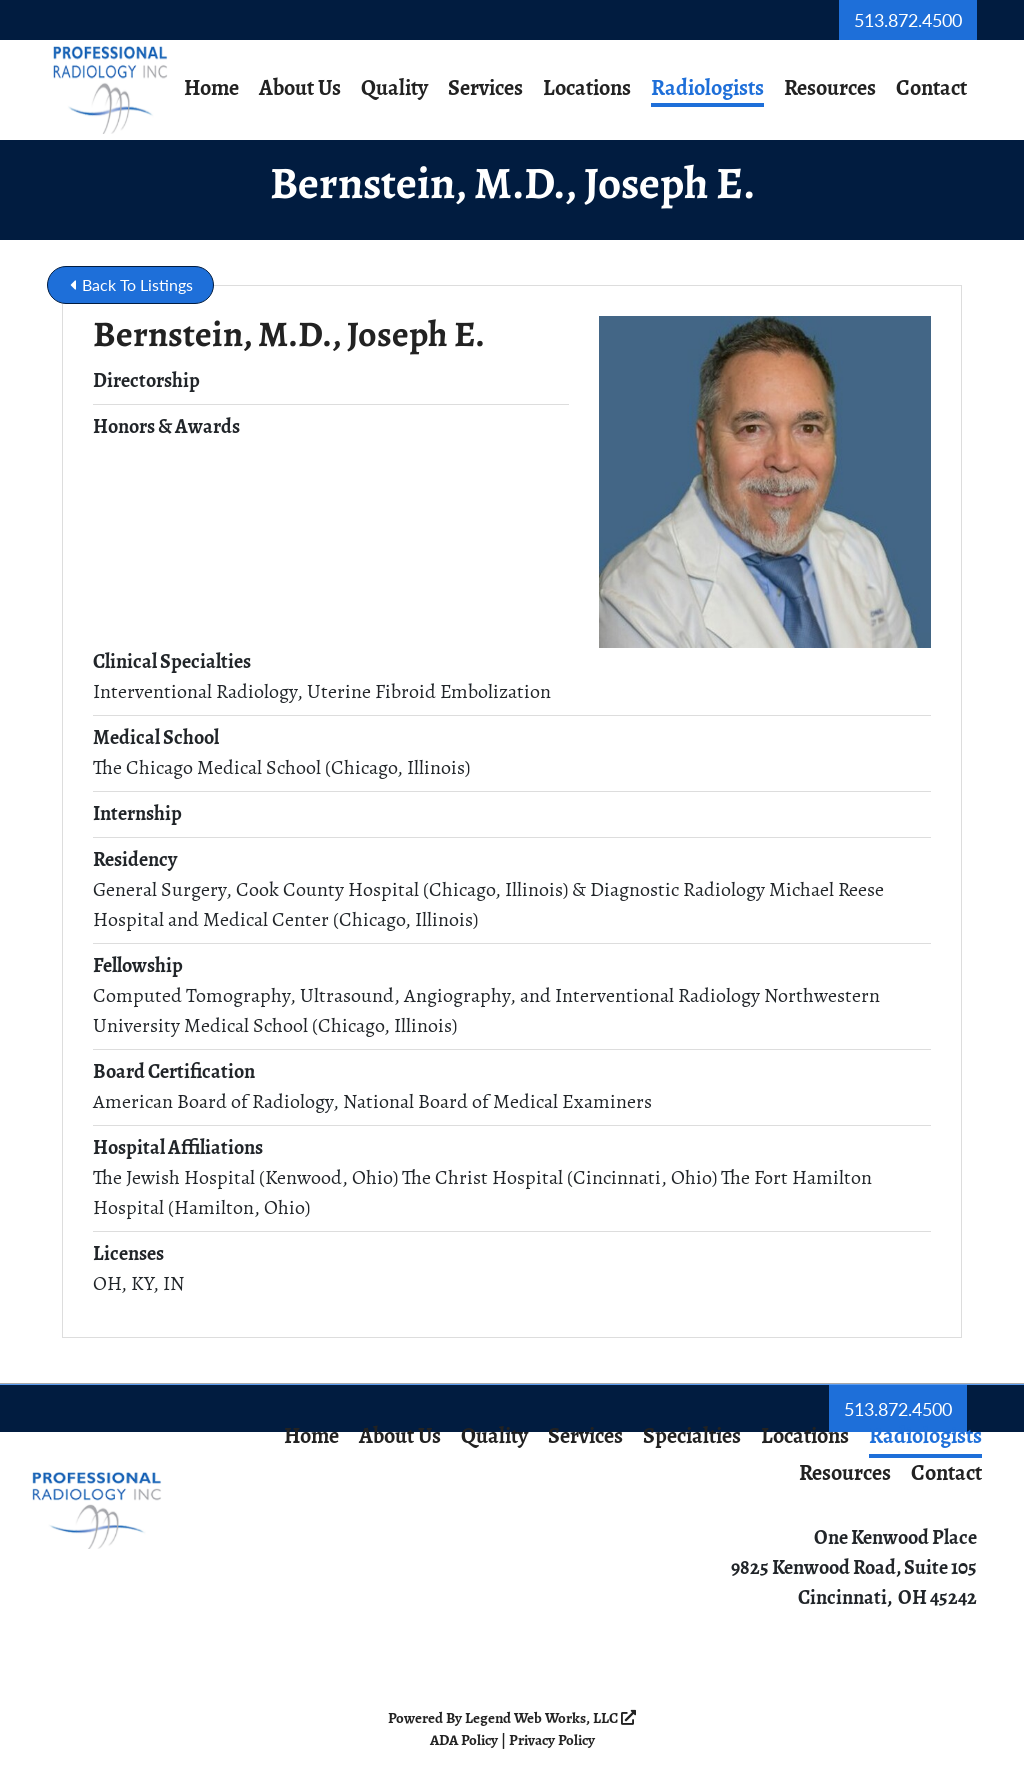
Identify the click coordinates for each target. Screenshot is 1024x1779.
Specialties (692, 1437)
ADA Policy (464, 1741)
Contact (931, 89)
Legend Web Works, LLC (550, 1719)
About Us (300, 89)
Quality (394, 89)
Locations (587, 89)
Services (485, 89)
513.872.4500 (908, 19)
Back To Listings (131, 284)
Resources (830, 89)
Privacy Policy (552, 1741)
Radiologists (707, 89)
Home (211, 89)
